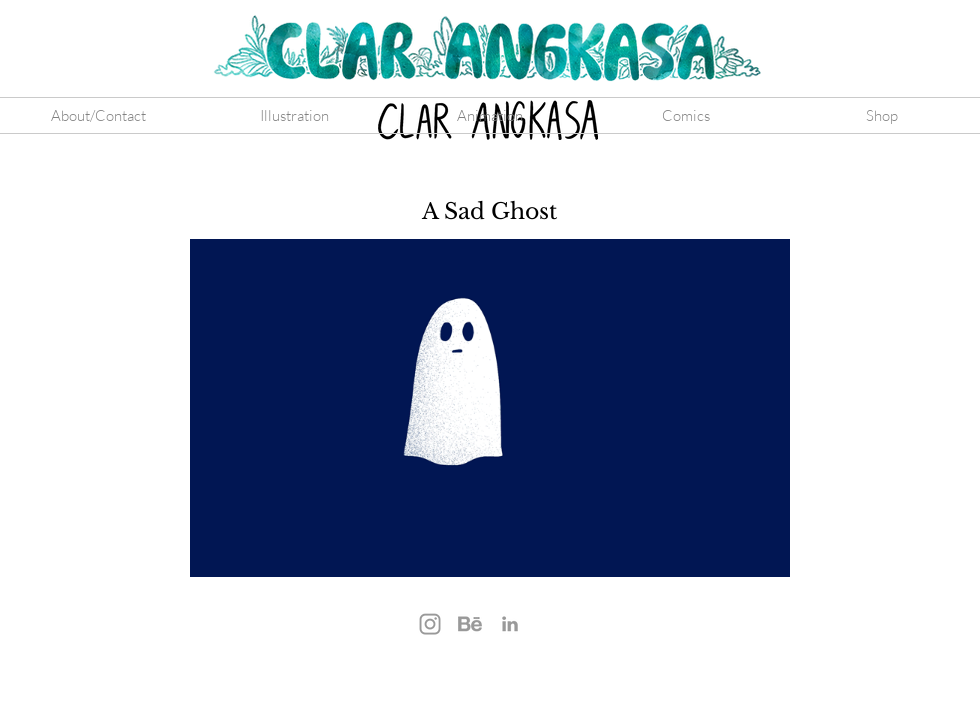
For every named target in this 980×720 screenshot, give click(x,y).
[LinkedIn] (510, 624)
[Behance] (470, 624)
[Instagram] (430, 624)
